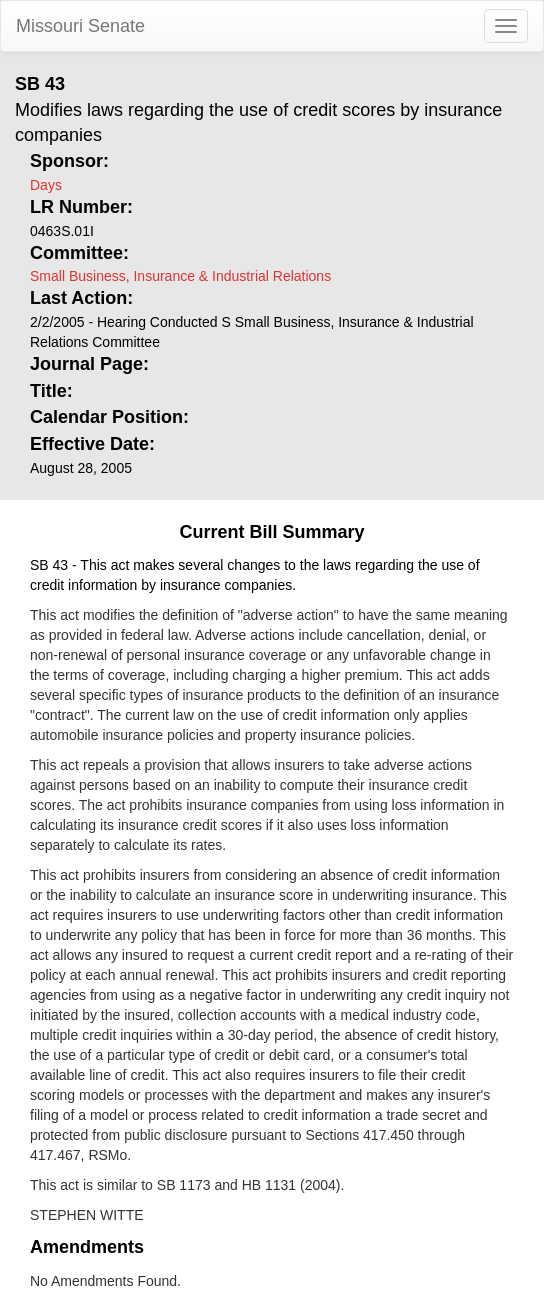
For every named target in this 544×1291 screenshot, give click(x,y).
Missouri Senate (80, 26)
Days (46, 185)
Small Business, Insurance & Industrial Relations (180, 276)
